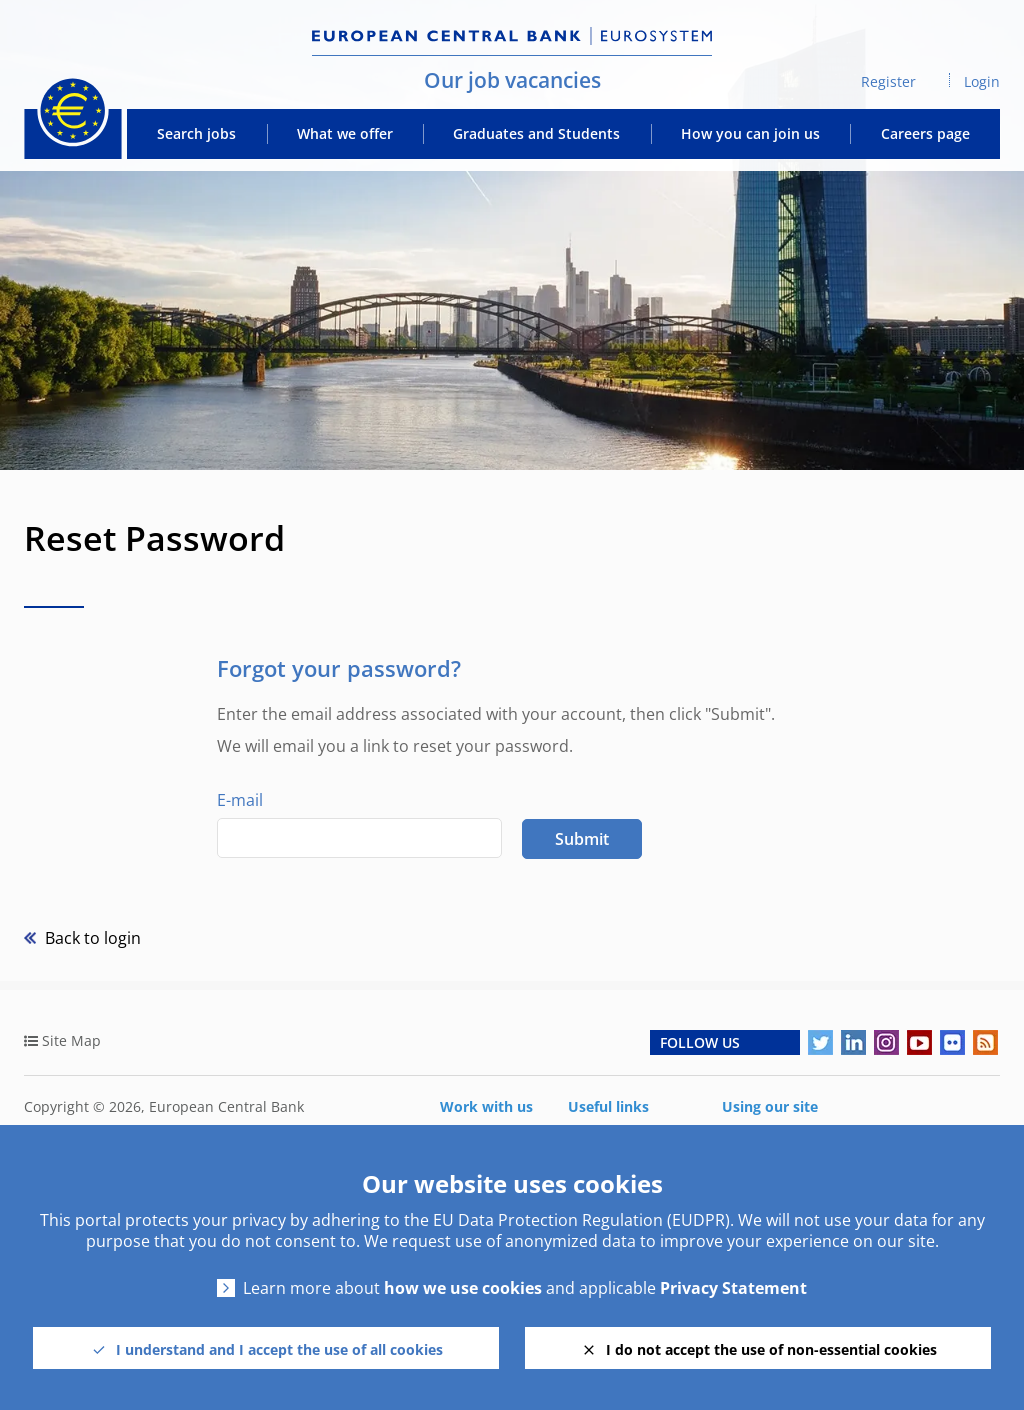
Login (982, 81)
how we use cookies (463, 1288)
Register (888, 81)
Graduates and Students (536, 134)
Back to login (91, 938)
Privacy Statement (733, 1288)
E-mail (240, 800)
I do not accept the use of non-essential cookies (771, 1349)
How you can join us (750, 134)
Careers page (925, 134)
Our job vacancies (512, 80)
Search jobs (196, 134)
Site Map (71, 1040)
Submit (582, 839)
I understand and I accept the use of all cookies (279, 1349)
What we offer (345, 134)
